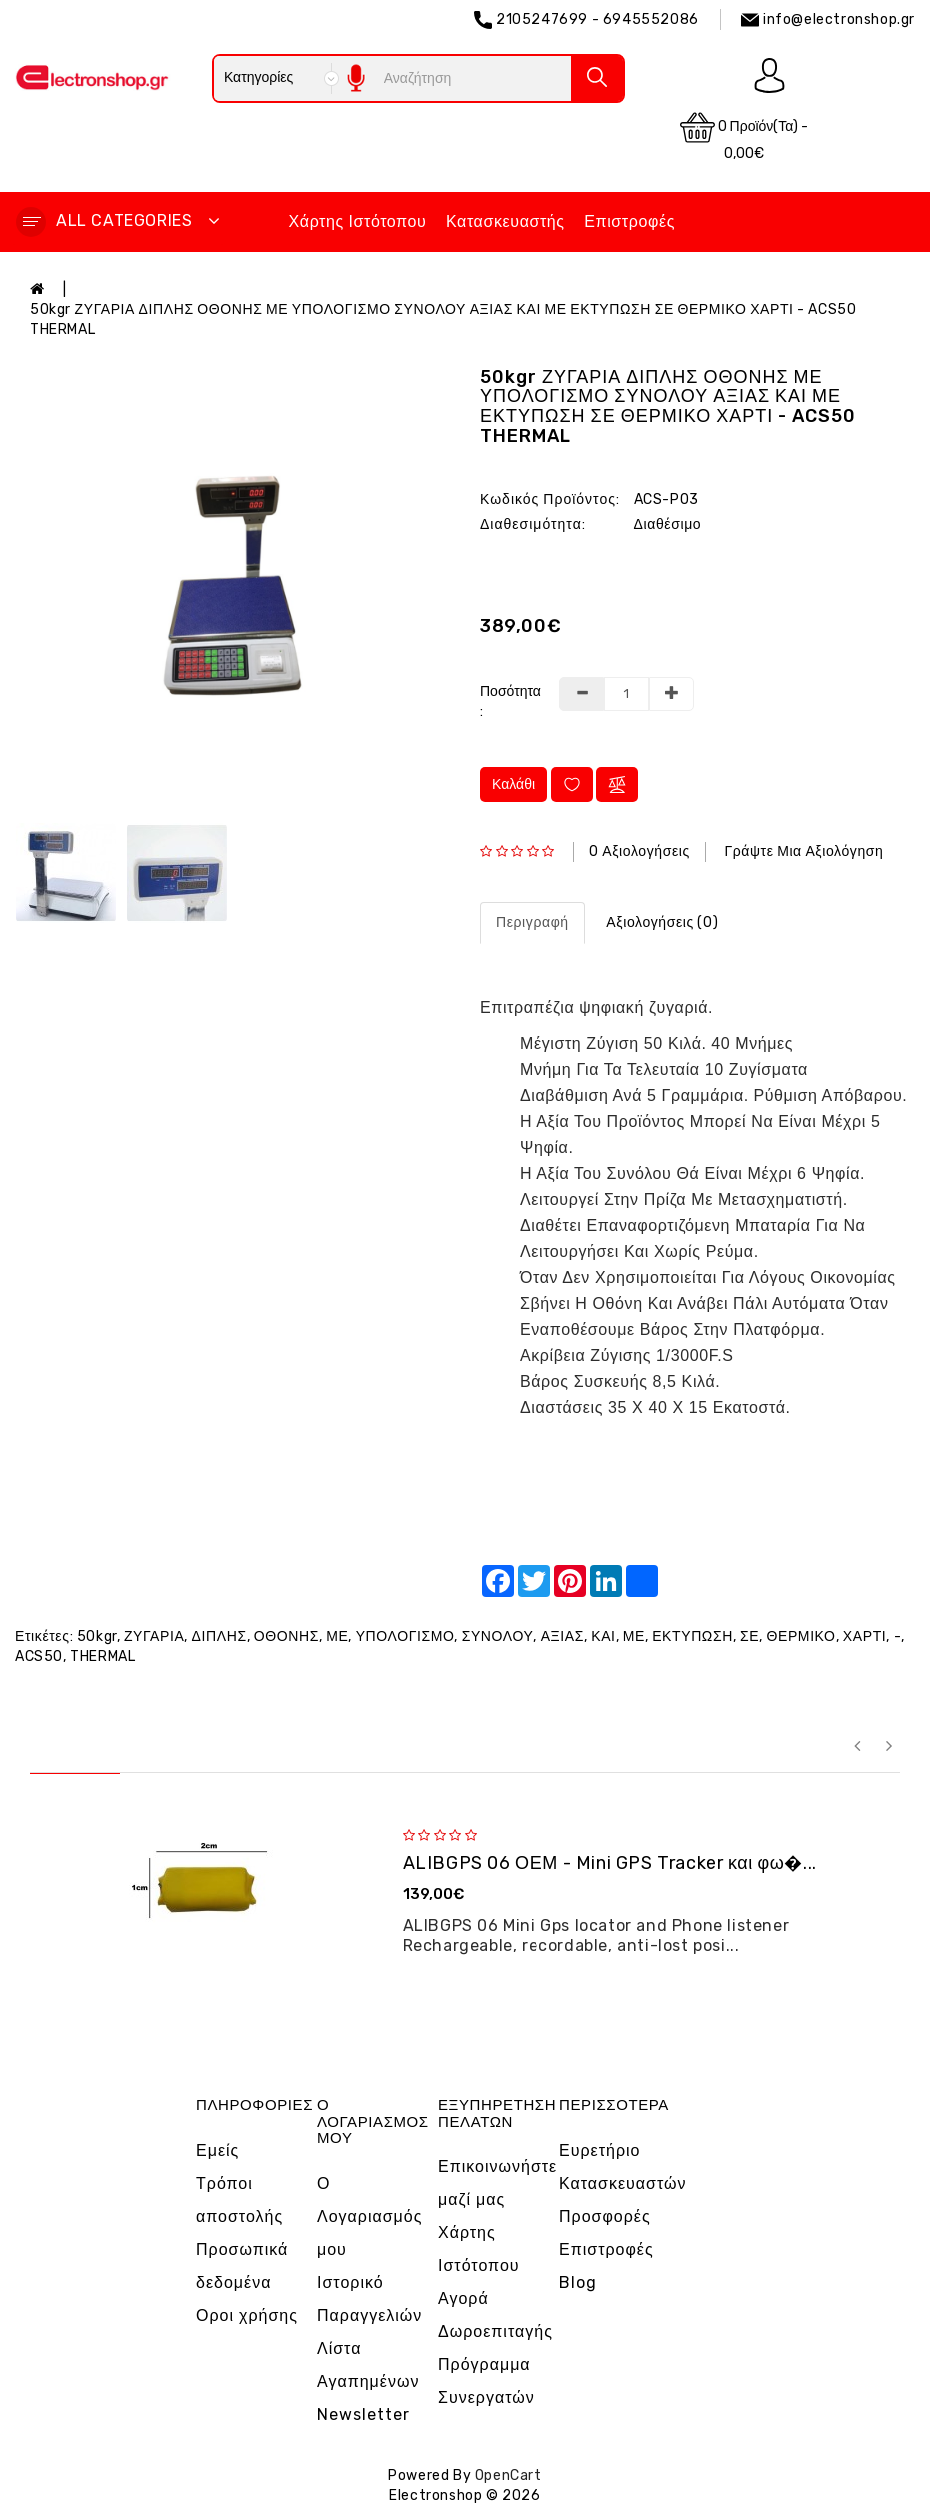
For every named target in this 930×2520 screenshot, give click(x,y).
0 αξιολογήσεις (639, 851)
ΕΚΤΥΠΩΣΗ (692, 1636)
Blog (578, 2282)
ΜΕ (337, 1636)
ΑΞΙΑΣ (562, 1636)
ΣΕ (749, 1636)
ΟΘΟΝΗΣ (286, 1636)
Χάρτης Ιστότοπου (358, 221)
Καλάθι (513, 784)
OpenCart (508, 2475)
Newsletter (363, 2414)
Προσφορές (605, 2216)
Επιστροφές (629, 221)
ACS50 (39, 1656)
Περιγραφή (532, 922)
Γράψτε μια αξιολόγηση (803, 851)
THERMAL (102, 1656)
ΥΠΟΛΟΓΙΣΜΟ (405, 1636)
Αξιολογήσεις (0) (662, 922)
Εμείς (217, 2150)
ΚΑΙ (603, 1636)
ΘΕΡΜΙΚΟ (801, 1636)
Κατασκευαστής (505, 221)
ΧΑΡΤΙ (864, 1636)
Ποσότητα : (510, 701)
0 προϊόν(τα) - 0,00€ (744, 136)
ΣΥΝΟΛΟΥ (498, 1636)
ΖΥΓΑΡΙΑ (154, 1636)
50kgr (97, 1636)
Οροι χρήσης (247, 2315)
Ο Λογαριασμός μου (369, 2216)
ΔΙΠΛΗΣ (219, 1636)
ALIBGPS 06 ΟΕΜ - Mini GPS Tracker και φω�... (610, 1863)
